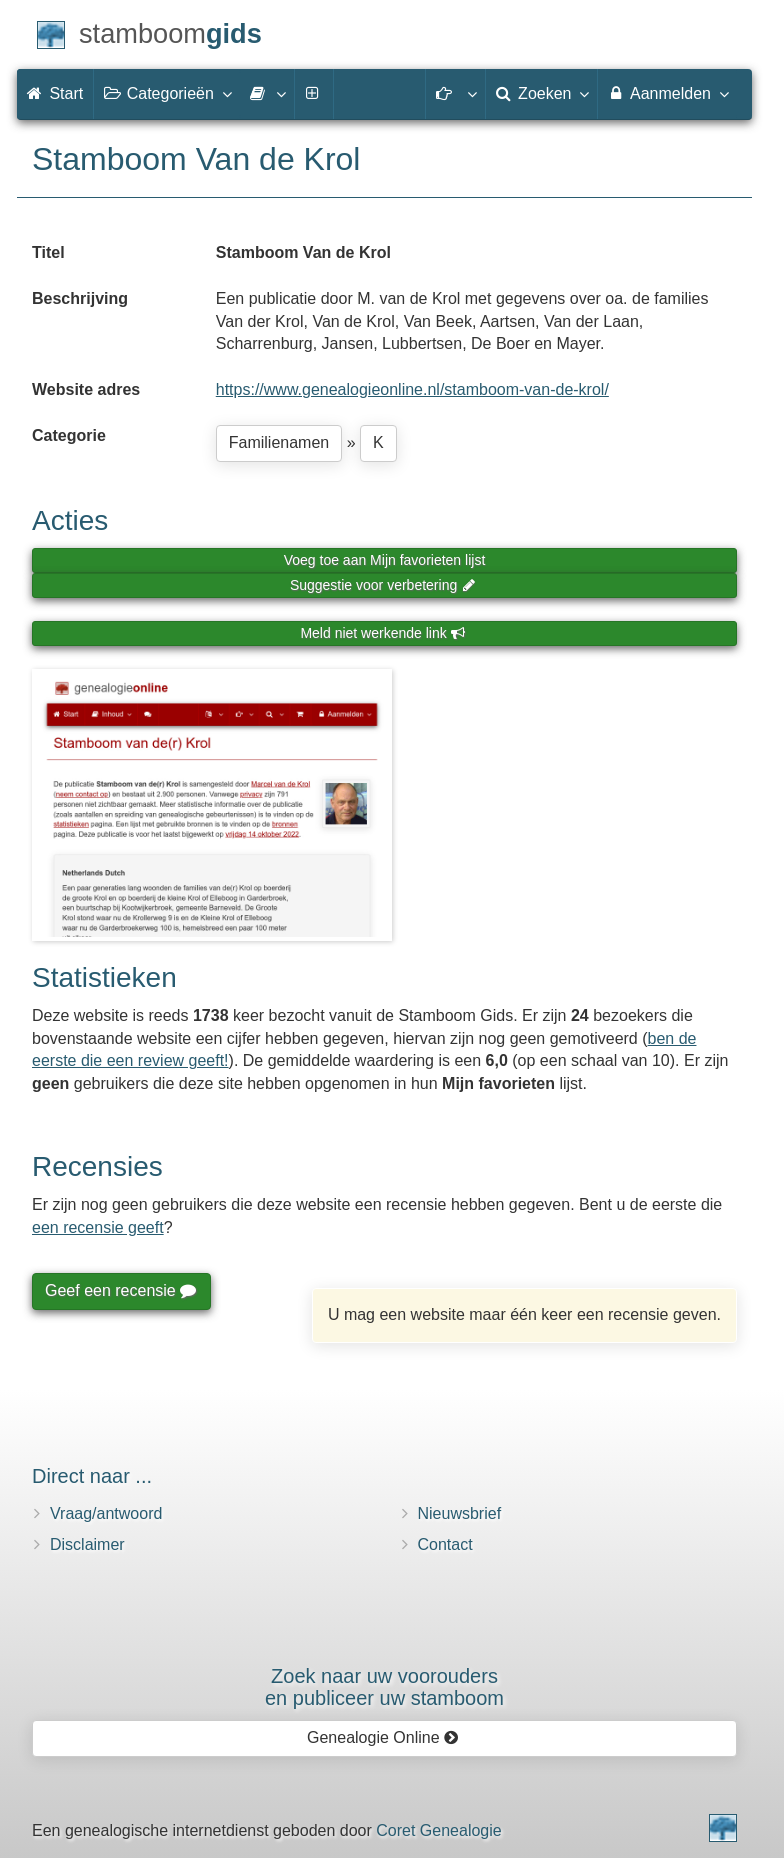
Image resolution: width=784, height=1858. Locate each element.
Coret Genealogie (438, 1830)
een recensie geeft (98, 1227)
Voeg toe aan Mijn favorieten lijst (385, 560)
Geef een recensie (120, 1290)
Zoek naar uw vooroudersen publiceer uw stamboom (384, 1687)
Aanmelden (667, 93)
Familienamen (279, 442)
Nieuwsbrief (460, 1513)
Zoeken (542, 93)
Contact (445, 1544)
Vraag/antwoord (106, 1513)
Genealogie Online (383, 1737)
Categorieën (167, 93)
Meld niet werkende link (382, 633)
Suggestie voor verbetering (383, 585)
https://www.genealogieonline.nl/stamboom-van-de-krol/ (412, 389)
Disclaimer (87, 1544)
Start (55, 93)
